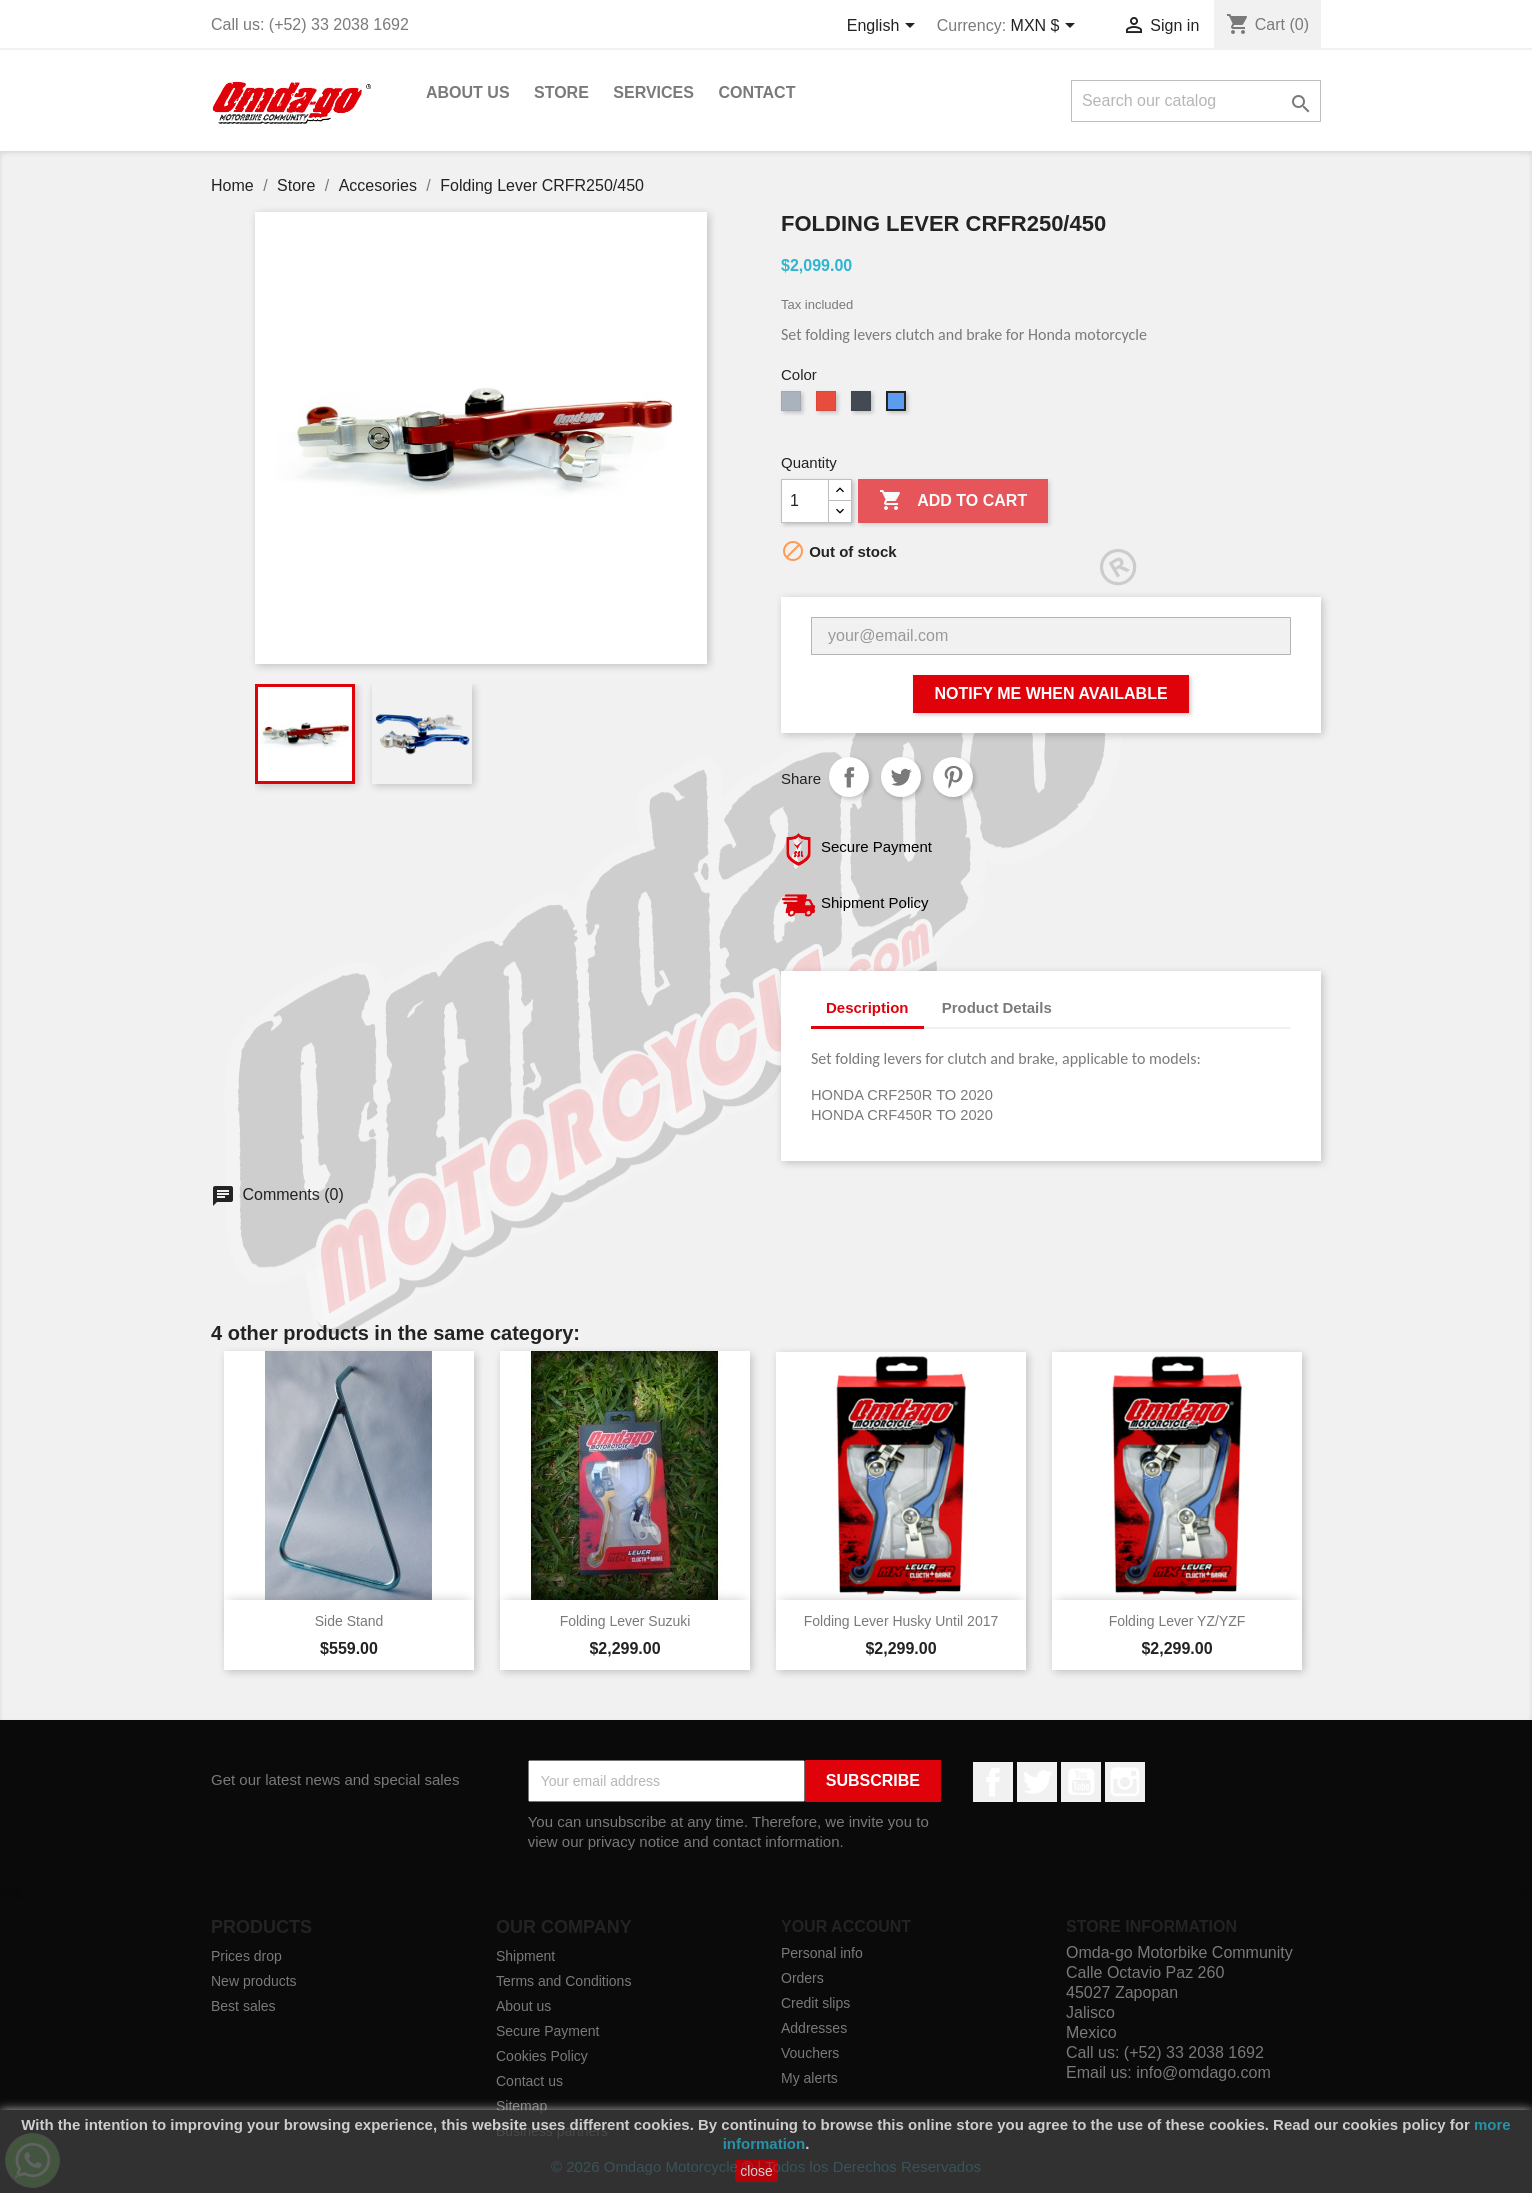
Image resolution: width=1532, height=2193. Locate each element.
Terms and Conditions (563, 1981)
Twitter (1037, 1782)
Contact (756, 92)
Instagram (1125, 1782)
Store (561, 92)
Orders (802, 1978)
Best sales (243, 2006)
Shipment (525, 1956)
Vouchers (810, 2053)
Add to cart (953, 501)
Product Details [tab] (997, 1007)
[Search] (1196, 101)
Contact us (529, 2081)
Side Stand (349, 1621)
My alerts (809, 2078)
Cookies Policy (542, 2056)
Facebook (993, 1782)
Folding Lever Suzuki (625, 1621)
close (756, 2171)
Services (653, 92)
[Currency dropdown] (1046, 27)
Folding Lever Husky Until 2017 (901, 1621)
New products (254, 1981)
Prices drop (246, 1956)
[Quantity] (805, 501)
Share (849, 777)
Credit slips (815, 2003)
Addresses (814, 2028)
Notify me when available (1050, 693)
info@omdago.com (1203, 2072)
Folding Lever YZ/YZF (1177, 1621)
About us (468, 92)
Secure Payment (548, 2031)
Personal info (822, 1953)
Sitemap (521, 2106)
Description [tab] (867, 1007)
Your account (846, 1926)
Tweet (901, 777)
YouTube (1081, 1782)
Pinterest (953, 777)
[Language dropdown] (884, 27)
